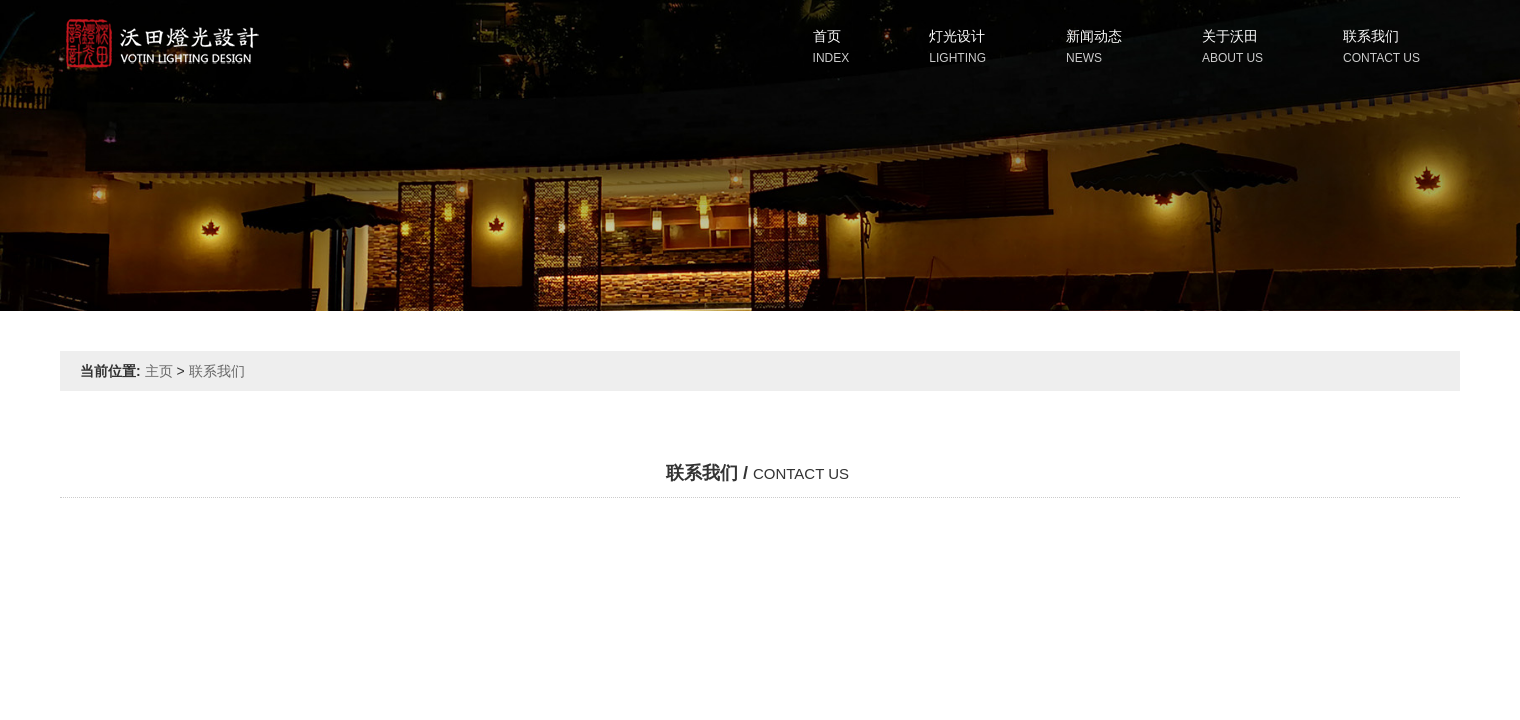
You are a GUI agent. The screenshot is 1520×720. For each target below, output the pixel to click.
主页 (159, 371)
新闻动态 (1094, 36)
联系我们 (1371, 36)
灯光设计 (957, 36)
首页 (827, 36)
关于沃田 (1230, 36)
